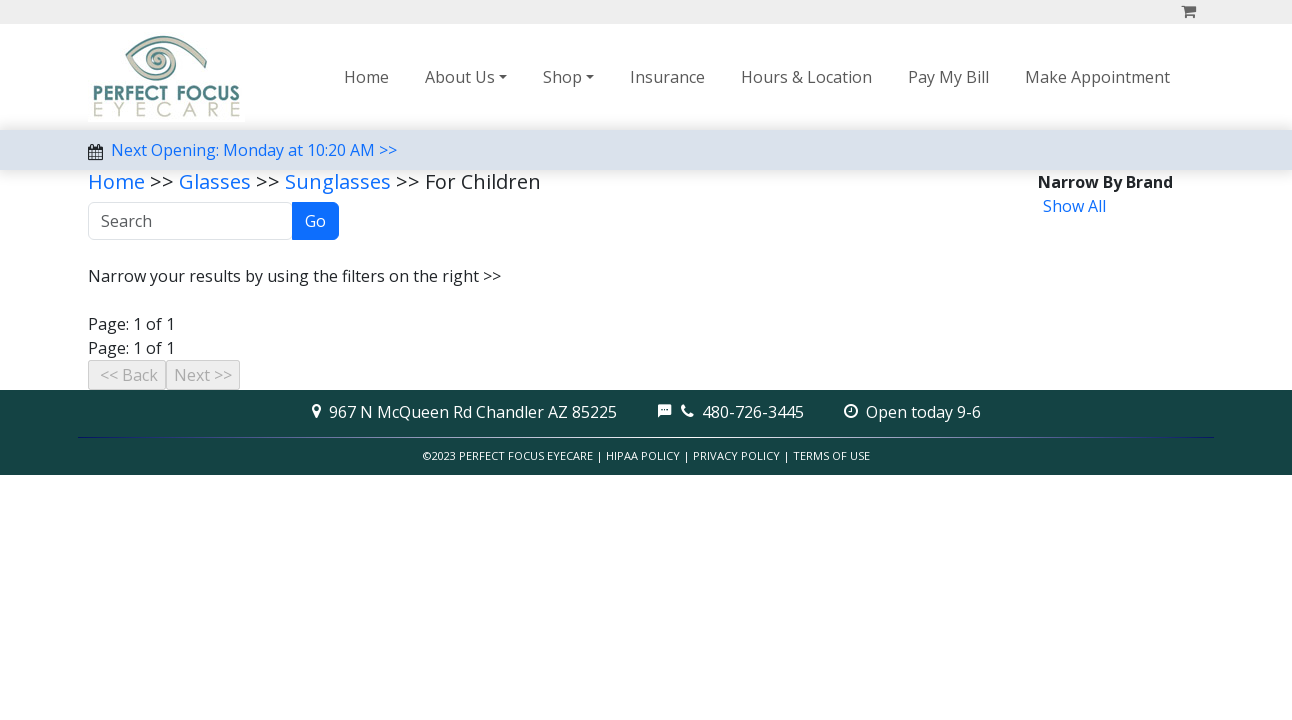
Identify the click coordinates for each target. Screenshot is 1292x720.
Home (366, 77)
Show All (1074, 206)
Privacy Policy (736, 455)
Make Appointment (1097, 77)
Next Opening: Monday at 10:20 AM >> (254, 150)
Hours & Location (806, 77)
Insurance (667, 77)
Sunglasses (338, 181)
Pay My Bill (948, 77)
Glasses (215, 181)
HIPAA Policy (643, 455)
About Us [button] (460, 77)
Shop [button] (562, 77)
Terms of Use (831, 455)
